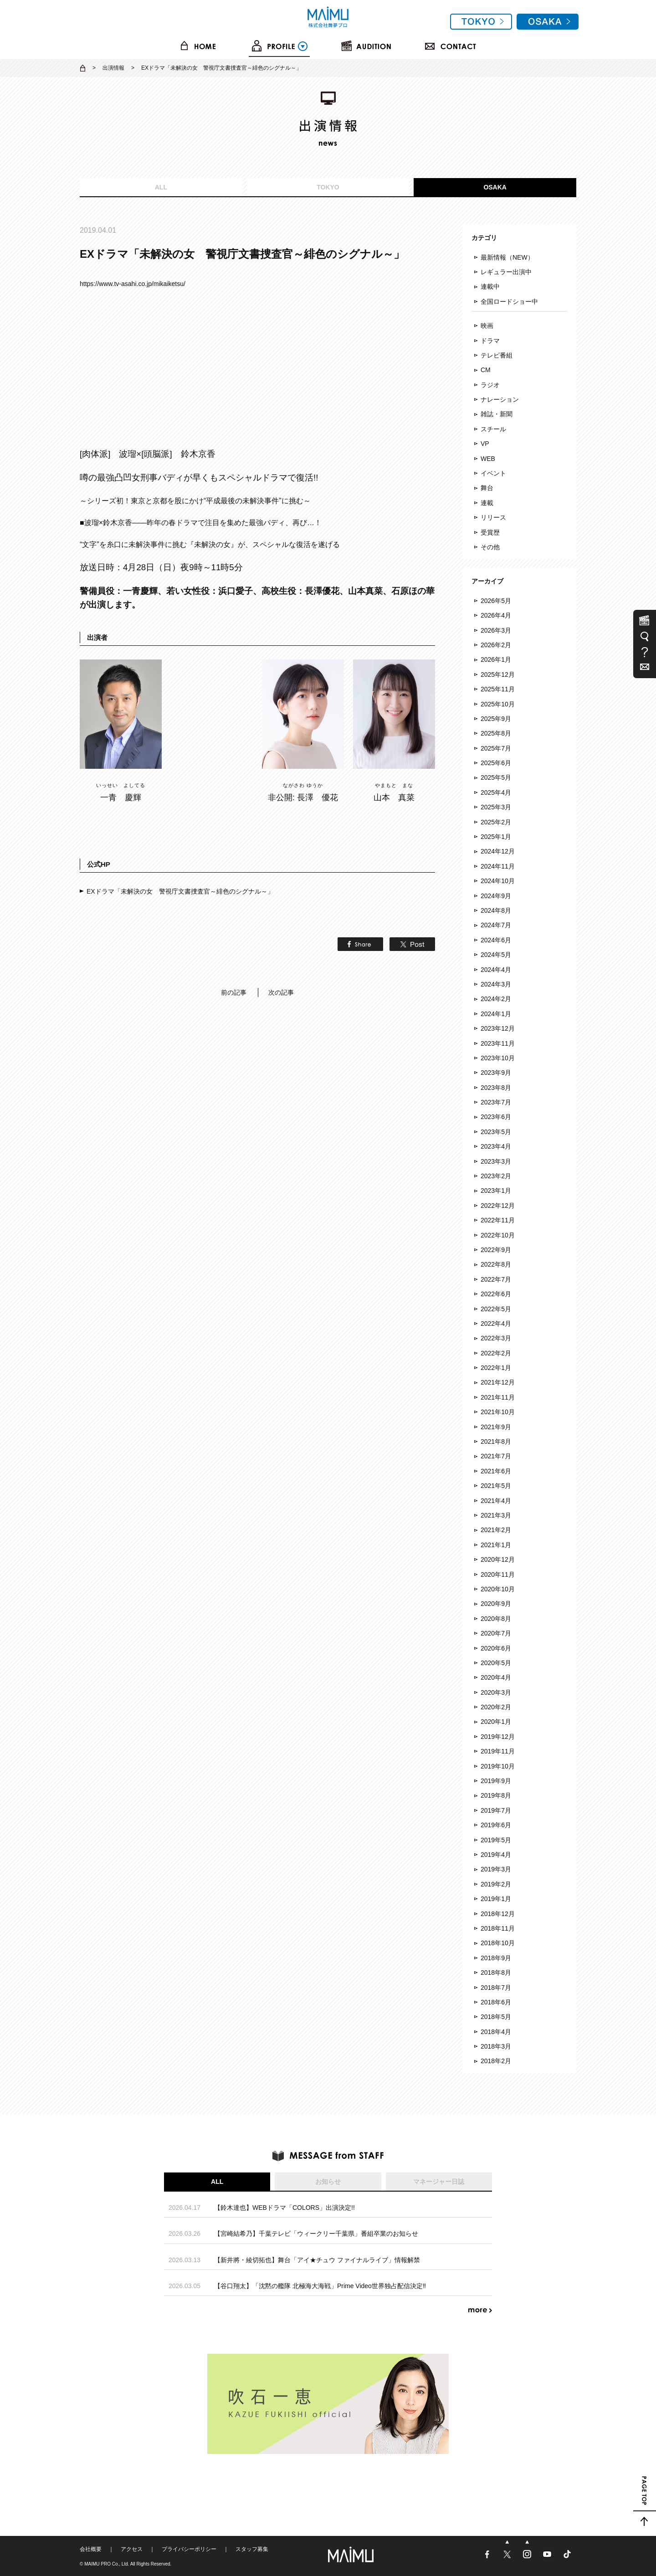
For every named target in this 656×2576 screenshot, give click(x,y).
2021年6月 (496, 1471)
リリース (493, 517)
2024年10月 (498, 880)
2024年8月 (496, 910)
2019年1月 (496, 1898)
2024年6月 (496, 940)
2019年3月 (496, 1869)
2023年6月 (496, 1116)
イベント (493, 473)
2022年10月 (498, 1235)
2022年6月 (496, 1294)
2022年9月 (496, 1249)
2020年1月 (496, 1721)
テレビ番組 (496, 355)
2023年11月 (498, 1043)
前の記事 (233, 992)
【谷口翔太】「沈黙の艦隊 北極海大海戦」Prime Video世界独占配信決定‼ (320, 2286)
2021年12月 (498, 1382)
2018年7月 (496, 1987)
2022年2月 (496, 1353)
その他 (490, 547)
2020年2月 (496, 1707)
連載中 (490, 286)
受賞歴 (490, 532)
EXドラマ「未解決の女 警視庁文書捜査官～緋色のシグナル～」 (180, 891)
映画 (487, 325)
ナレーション (500, 399)
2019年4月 (496, 1854)
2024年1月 (496, 1013)
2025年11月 (498, 689)
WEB (488, 458)
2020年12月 (498, 1559)
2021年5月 (496, 1485)
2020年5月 (496, 1662)
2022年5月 (496, 1309)
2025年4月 (496, 792)
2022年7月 (496, 1279)
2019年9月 (496, 1780)
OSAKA (495, 187)
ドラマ (490, 340)
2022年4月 (496, 1323)
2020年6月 (496, 1648)
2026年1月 (496, 659)
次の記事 (281, 992)
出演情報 (113, 68)
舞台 (487, 487)
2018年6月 (496, 2002)
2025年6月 (496, 763)
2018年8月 (496, 1972)
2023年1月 (496, 1190)
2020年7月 (496, 1633)
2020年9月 (496, 1603)
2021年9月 (496, 1427)
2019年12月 (498, 1736)
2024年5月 (496, 954)
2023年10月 (498, 1058)
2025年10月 (498, 704)
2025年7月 (496, 748)
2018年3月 (496, 2046)
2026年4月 (496, 615)
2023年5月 (496, 1131)
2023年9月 (496, 1072)
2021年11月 (498, 1397)
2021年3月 (496, 1515)
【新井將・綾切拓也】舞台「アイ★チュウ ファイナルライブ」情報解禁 (317, 2260)
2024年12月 (498, 851)
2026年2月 (496, 645)
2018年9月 (496, 1958)
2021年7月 (496, 1456)
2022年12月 (498, 1205)
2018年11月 (498, 1928)
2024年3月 (496, 984)
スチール (493, 429)
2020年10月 (498, 1589)
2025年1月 (496, 836)
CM (486, 369)
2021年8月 (496, 1441)
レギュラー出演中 (506, 272)
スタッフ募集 (252, 2549)
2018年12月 (498, 1913)
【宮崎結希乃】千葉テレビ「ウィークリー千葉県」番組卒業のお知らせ (316, 2233)
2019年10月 (498, 1766)
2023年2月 (496, 1176)
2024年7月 (496, 925)
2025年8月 (496, 733)
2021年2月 (496, 1529)
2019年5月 (496, 1840)
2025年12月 (498, 674)
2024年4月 (496, 969)
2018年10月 (498, 1943)
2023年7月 (496, 1102)
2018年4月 (496, 2031)
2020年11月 (498, 1574)
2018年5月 (496, 2016)
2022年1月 (496, 1367)
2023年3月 (496, 1161)
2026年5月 (496, 600)
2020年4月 (496, 1677)
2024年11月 (498, 866)
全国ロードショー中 (509, 301)
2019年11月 (498, 1751)
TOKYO (328, 187)
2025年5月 (496, 777)
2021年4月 (496, 1500)
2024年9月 (496, 896)
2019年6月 (496, 1825)
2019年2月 (496, 1884)
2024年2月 (496, 998)
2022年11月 (498, 1220)
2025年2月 (496, 822)
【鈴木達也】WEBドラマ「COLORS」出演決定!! (284, 2207)
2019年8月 (496, 1795)
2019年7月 (496, 1810)
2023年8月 (496, 1087)
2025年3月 (496, 807)
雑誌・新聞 (496, 414)
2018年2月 (496, 2061)
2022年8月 (496, 1264)
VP (485, 443)
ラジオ (490, 384)
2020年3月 (496, 1692)
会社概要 (91, 2549)
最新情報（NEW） (507, 257)
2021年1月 (496, 1545)
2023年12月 (498, 1028)
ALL (161, 187)
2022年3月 (496, 1338)
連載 (487, 502)
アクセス (132, 2549)
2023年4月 (496, 1146)
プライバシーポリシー (189, 2549)
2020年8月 (496, 1618)
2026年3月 (496, 630)
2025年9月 (496, 718)
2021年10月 (498, 1412)
